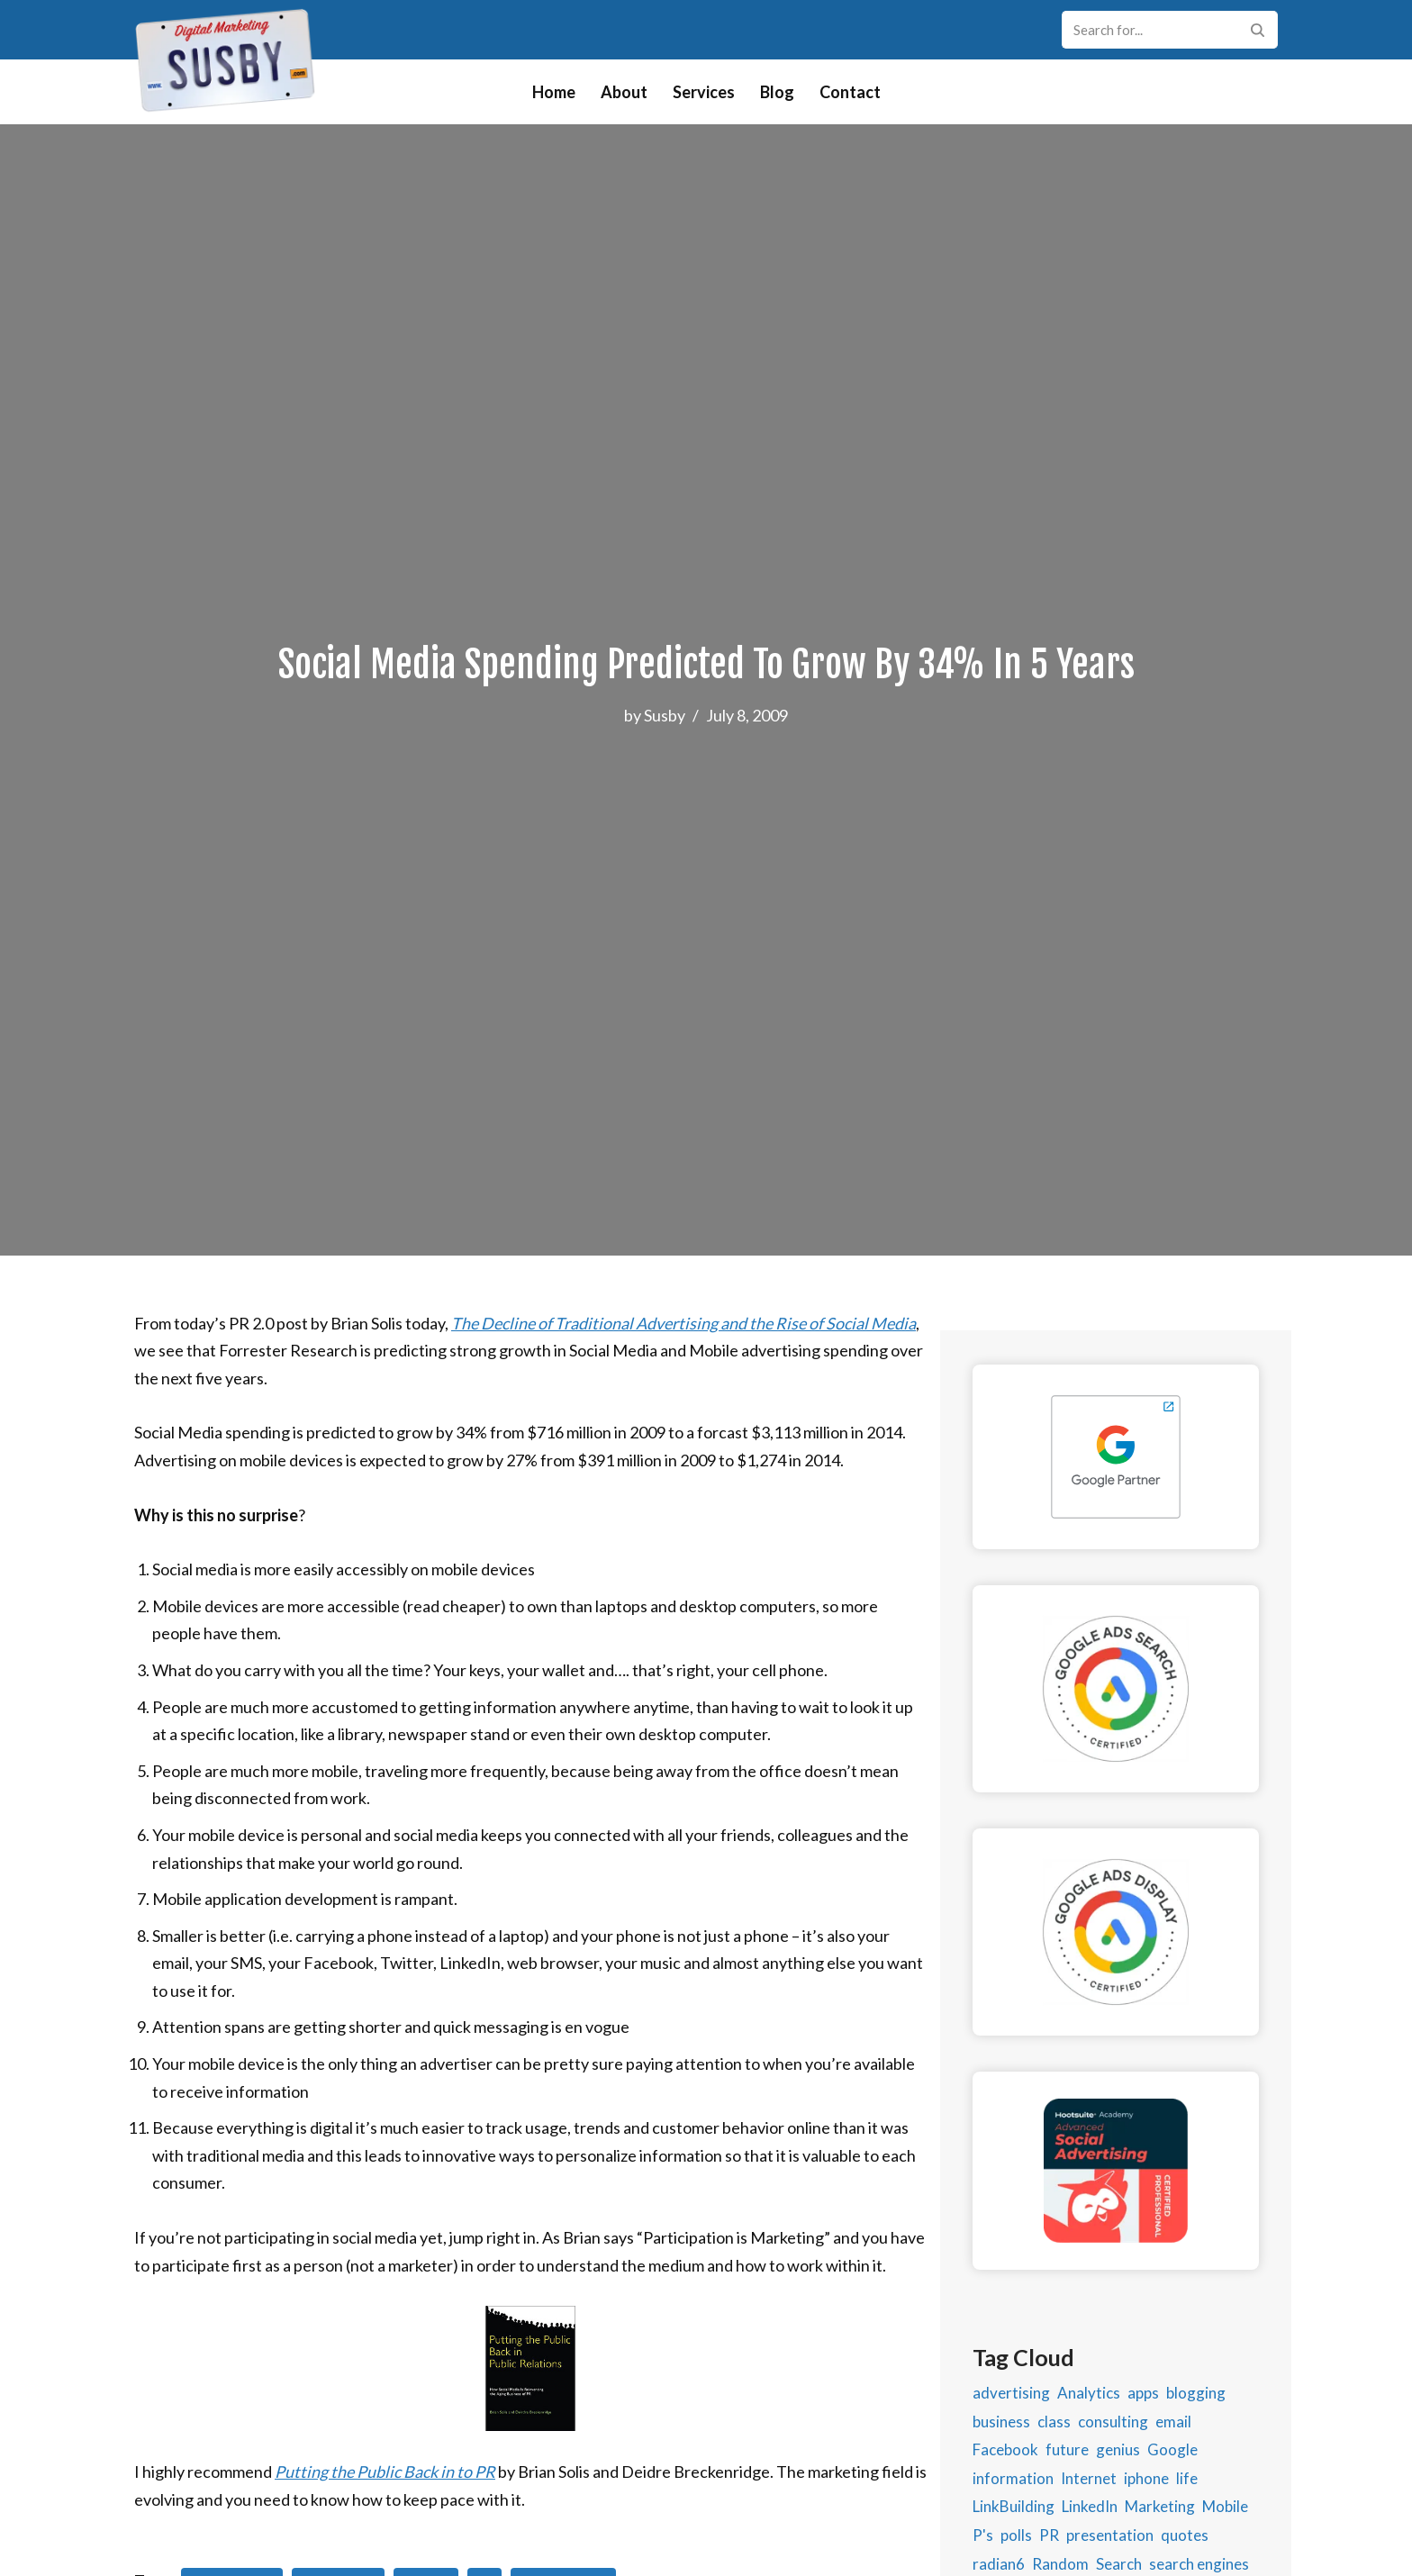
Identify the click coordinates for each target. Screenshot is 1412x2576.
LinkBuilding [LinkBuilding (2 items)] (1013, 2506)
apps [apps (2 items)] (1143, 2392)
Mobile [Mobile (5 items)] (1225, 2506)
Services (704, 92)
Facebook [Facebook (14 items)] (1005, 2449)
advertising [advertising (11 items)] (1011, 2392)
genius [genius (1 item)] (1118, 2449)
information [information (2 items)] (1013, 2478)
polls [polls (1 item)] (1016, 2535)
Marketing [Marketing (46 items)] (1160, 2506)
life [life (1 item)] (1187, 2478)
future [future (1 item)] (1067, 2449)
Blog (777, 92)
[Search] (1149, 30)
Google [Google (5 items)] (1172, 2449)
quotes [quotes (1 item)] (1184, 2535)
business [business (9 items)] (1001, 2421)
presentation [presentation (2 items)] (1110, 2535)
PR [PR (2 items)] (1049, 2535)
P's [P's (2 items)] (983, 2535)
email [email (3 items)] (1173, 2421)
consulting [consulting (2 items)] (1113, 2421)
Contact (850, 92)
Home (553, 92)
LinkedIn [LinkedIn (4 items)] (1090, 2506)
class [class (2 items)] (1054, 2421)
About (624, 92)
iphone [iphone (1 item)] (1146, 2478)
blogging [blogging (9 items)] (1196, 2392)
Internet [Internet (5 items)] (1089, 2478)
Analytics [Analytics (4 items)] (1088, 2392)
